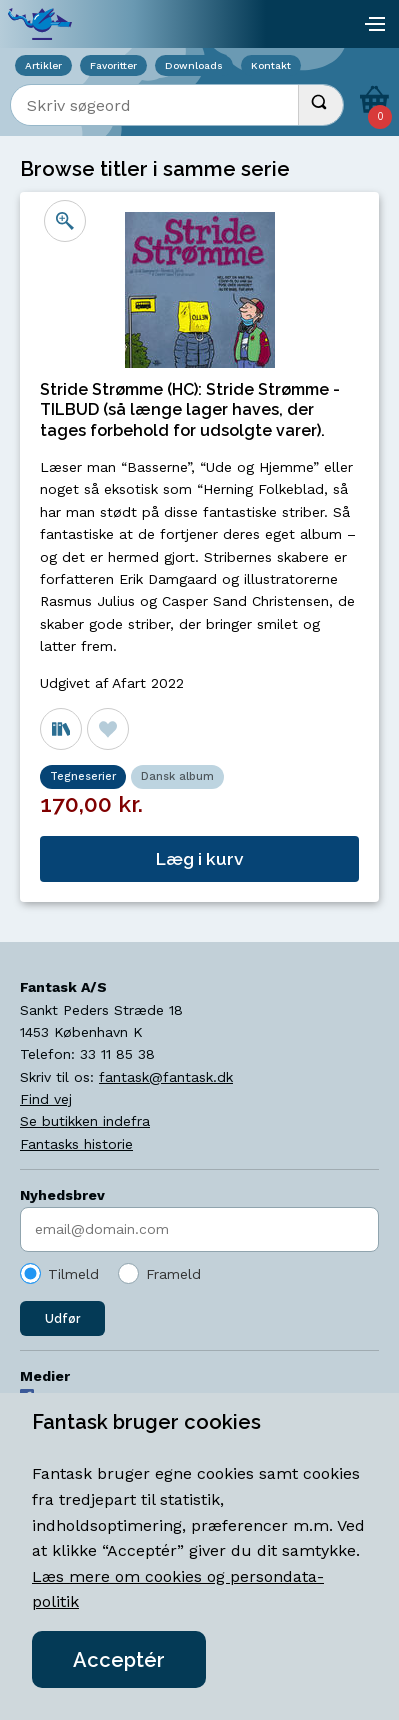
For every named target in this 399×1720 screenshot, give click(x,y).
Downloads (194, 65)
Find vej (46, 1099)
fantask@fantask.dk (166, 1077)
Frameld (173, 1274)
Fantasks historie (76, 1144)
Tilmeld (73, 1274)
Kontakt (271, 65)
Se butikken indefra (85, 1121)
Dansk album (177, 776)
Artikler (43, 65)
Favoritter (113, 65)
